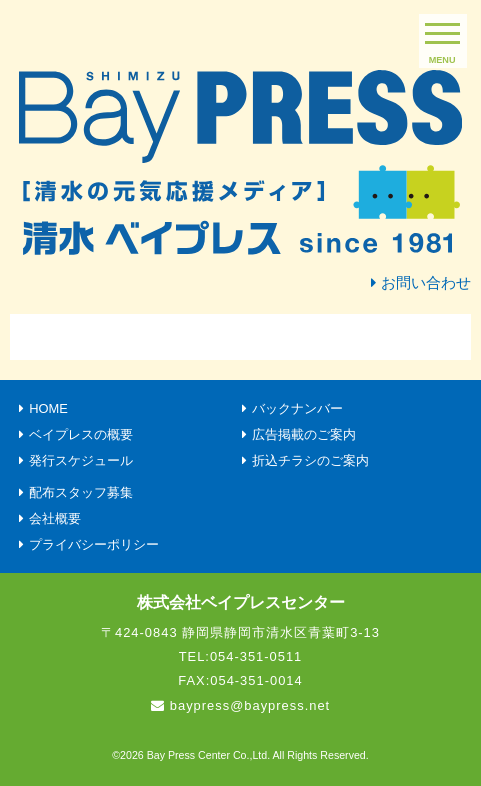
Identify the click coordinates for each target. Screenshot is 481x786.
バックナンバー (297, 408)
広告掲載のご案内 (304, 434)
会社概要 (55, 518)
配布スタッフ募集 (81, 492)
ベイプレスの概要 (81, 434)
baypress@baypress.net (250, 705)
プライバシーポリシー (94, 544)
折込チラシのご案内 (310, 460)
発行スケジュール (81, 460)
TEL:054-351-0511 (241, 656)
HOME (48, 408)
